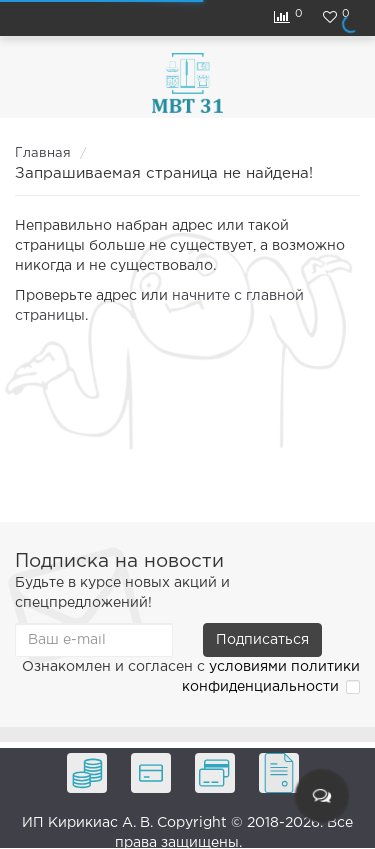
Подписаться (262, 640)
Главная (43, 153)
